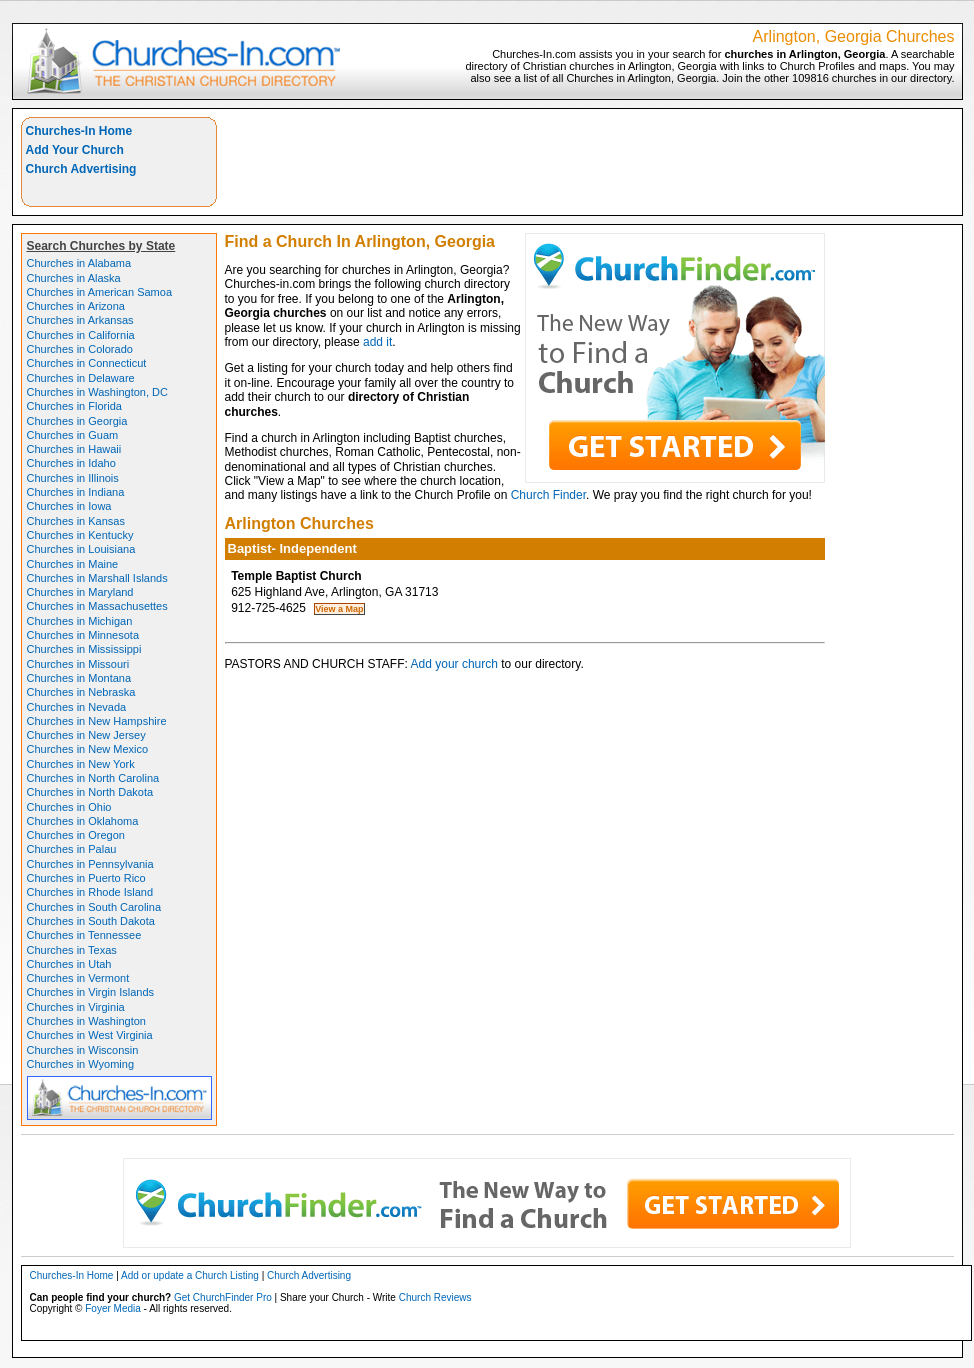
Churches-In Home (79, 131)
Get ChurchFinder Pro (223, 1297)
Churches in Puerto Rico (86, 878)
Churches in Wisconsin (83, 1050)
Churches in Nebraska (81, 692)
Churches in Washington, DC (97, 392)
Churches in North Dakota (90, 792)
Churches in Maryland (80, 592)
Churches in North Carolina (93, 778)
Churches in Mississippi (84, 649)
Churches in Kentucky (80, 535)
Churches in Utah (69, 964)
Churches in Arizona (76, 306)
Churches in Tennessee (84, 935)
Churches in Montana (79, 678)
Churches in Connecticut (87, 363)
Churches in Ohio (69, 807)
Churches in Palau (72, 849)
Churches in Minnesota (83, 635)
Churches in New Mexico (88, 749)
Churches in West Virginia (90, 1035)
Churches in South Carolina (94, 907)
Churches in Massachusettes (97, 606)
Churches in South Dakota (91, 921)
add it (377, 342)
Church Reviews (435, 1297)
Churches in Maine (73, 564)
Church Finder (548, 495)
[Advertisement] (590, 162)
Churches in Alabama (79, 263)
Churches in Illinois (73, 478)
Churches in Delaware (81, 378)
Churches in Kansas (76, 521)
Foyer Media (113, 1308)
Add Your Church (75, 150)
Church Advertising (81, 169)
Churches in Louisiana (81, 549)
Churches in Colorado (80, 349)
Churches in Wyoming (81, 1064)
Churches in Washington (86, 1021)
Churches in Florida (74, 406)
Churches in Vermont (78, 978)
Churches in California (81, 335)
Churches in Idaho (71, 463)
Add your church (454, 664)
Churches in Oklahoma (83, 821)
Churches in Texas (72, 950)
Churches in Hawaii (74, 449)
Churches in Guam (73, 435)
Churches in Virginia (76, 1007)
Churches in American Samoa (100, 292)
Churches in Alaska (74, 278)
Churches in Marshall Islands (97, 578)
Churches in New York (81, 764)
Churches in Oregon (76, 835)
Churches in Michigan (80, 621)
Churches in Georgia (77, 421)
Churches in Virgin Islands (91, 992)
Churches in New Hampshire (97, 721)
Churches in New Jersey (86, 735)
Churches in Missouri (78, 664)
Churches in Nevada (77, 707)
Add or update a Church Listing (190, 1275)
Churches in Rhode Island (90, 892)
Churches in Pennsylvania (90, 864)
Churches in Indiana (76, 492)
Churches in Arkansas (80, 320)
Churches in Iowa (69, 506)
